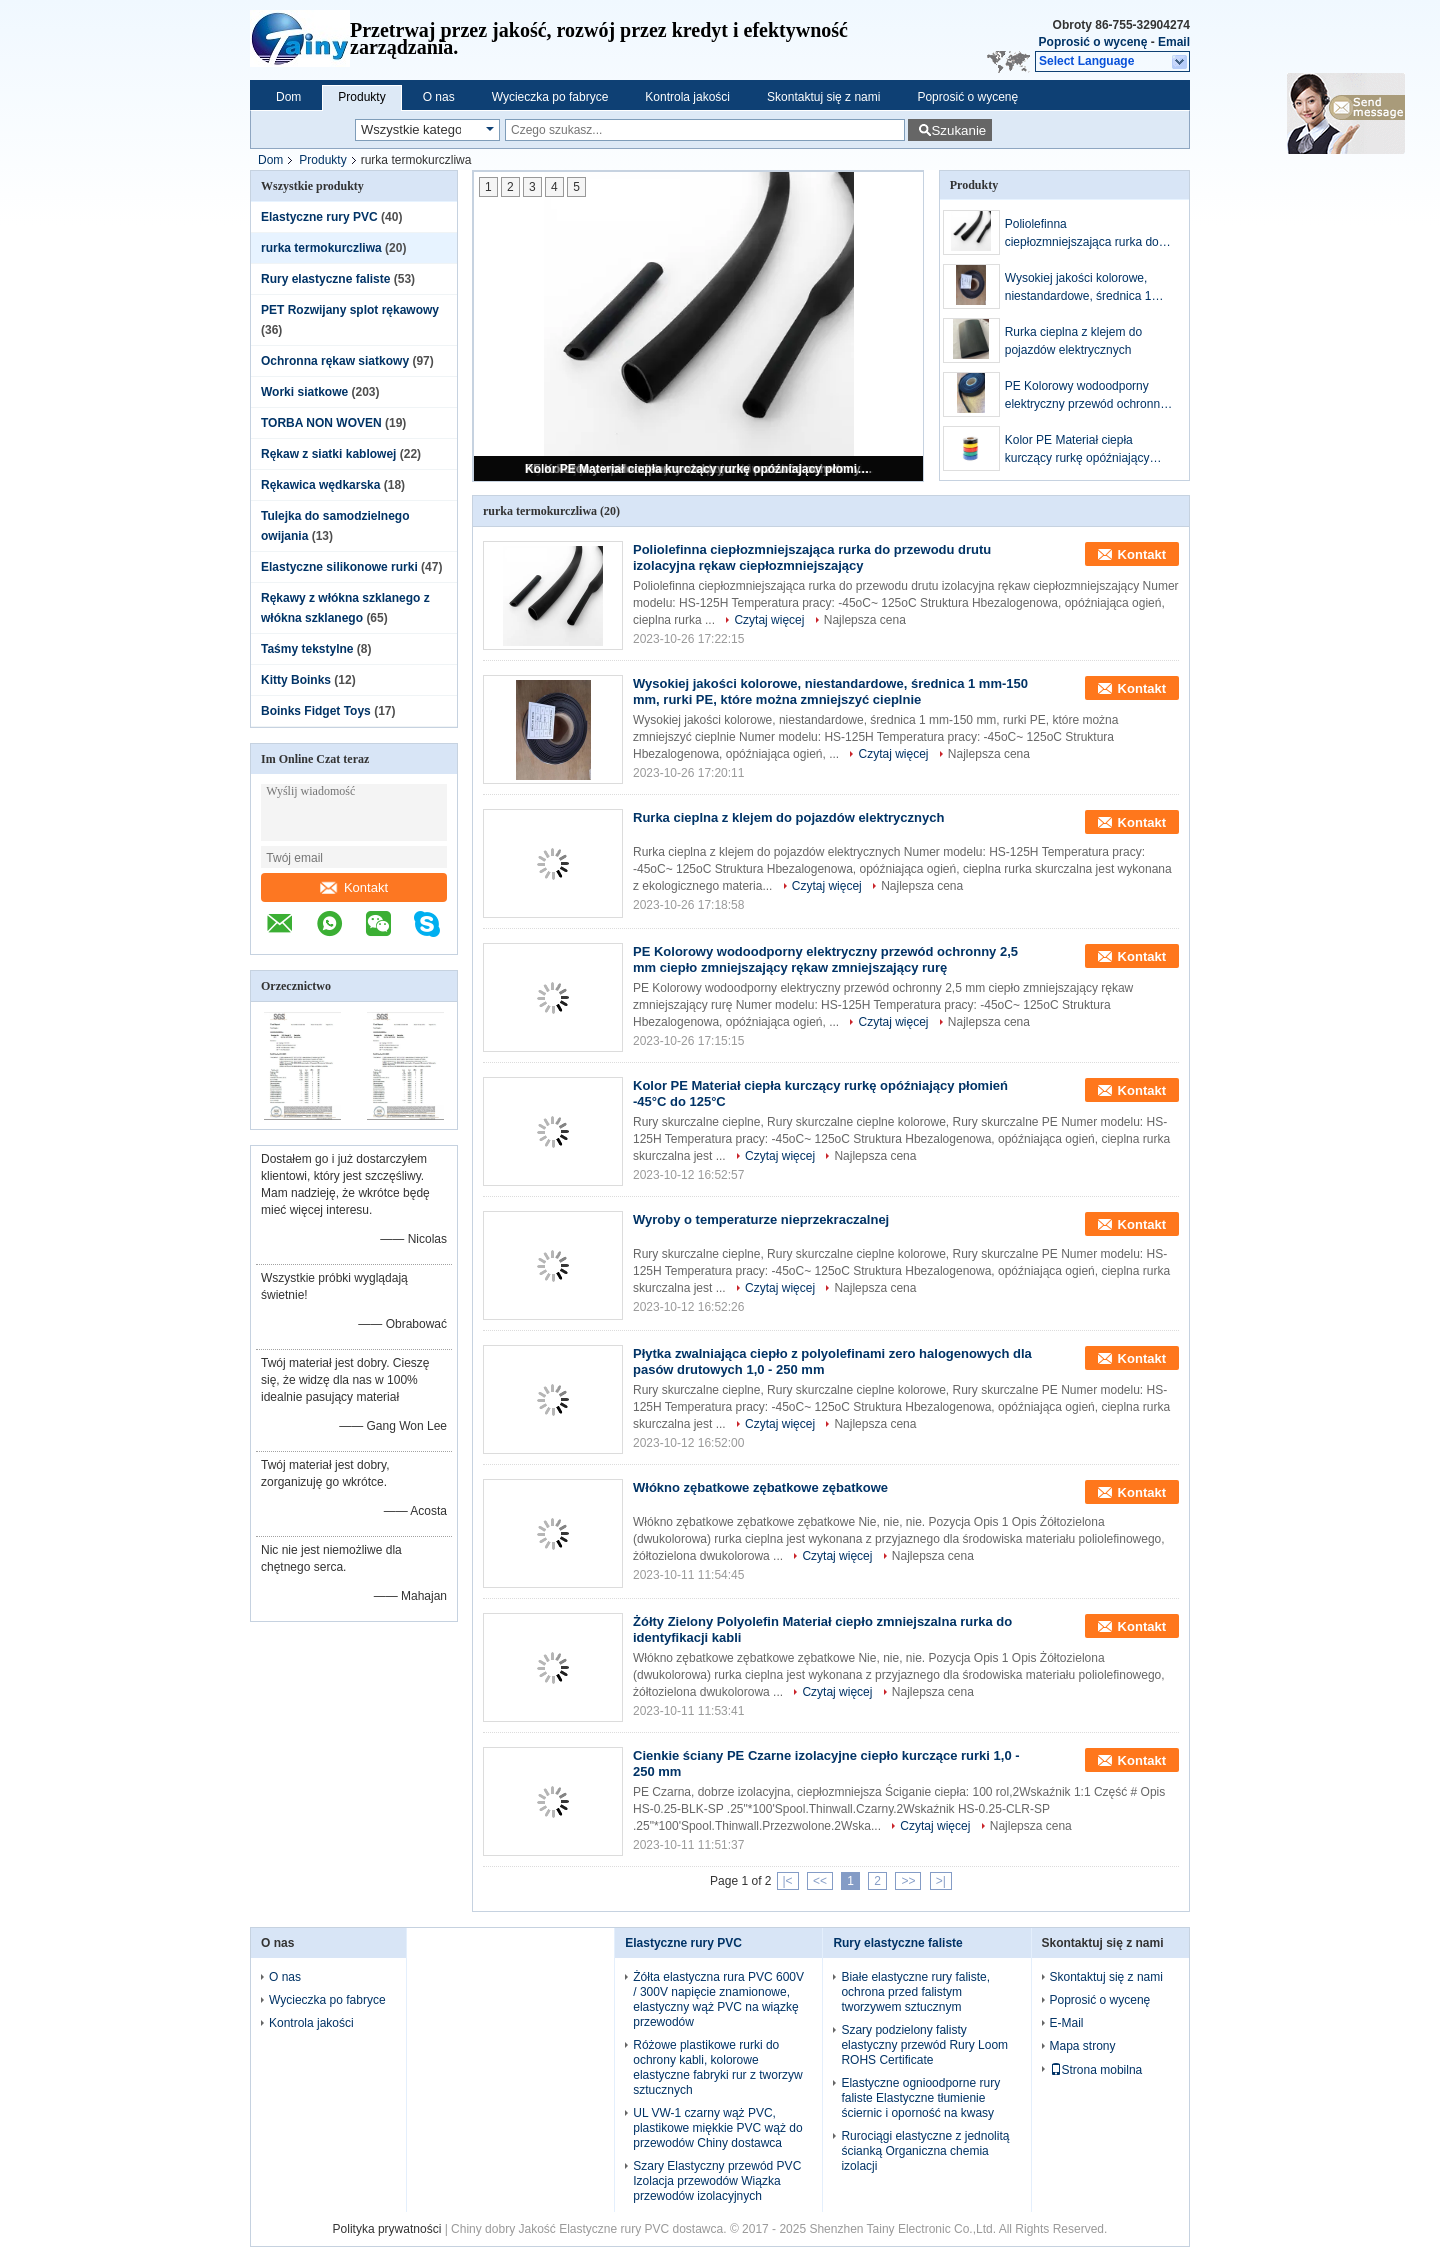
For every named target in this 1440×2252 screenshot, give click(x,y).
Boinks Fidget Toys (316, 711)
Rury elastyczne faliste (325, 279)
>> (908, 1881)
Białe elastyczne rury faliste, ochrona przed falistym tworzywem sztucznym (915, 1992)
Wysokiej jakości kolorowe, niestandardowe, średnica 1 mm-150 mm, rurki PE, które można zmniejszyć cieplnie (1080, 288)
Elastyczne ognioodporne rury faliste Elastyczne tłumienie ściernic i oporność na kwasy (920, 2098)
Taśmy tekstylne (307, 649)
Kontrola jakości (687, 97)
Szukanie (958, 130)
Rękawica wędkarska (320, 485)
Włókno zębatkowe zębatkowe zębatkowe (760, 1487)
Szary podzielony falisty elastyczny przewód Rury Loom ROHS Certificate (924, 2045)
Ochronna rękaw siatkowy (335, 361)
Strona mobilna (1096, 2070)
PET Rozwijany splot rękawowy (350, 310)
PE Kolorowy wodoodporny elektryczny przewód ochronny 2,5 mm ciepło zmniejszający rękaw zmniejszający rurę (1085, 396)
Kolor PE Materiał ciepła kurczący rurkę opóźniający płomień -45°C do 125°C (700, 469)
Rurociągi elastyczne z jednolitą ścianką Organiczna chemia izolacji (925, 2151)
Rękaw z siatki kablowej (328, 454)
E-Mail (1067, 2023)
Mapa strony (1083, 2046)
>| (941, 1881)
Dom (288, 97)
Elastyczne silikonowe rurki (339, 567)
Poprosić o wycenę (1093, 42)
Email (1174, 42)
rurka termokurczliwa (321, 248)
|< (788, 1881)
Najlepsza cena (865, 620)
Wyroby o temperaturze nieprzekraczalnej (761, 1219)
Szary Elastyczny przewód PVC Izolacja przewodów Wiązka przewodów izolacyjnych (717, 2181)
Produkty (361, 97)
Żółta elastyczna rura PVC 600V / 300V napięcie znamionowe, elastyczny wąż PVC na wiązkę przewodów (718, 1999)
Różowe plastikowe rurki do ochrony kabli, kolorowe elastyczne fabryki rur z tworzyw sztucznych (717, 2067)
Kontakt (354, 887)
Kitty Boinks (296, 680)
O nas (439, 97)
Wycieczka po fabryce (550, 97)
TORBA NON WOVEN (321, 423)
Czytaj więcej (769, 620)
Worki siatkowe (304, 392)
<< (820, 1881)
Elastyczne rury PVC (319, 217)
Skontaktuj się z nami (823, 97)
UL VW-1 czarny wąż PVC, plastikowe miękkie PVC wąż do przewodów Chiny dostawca (717, 2128)
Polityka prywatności (387, 2229)
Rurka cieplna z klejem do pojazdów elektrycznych (1073, 341)
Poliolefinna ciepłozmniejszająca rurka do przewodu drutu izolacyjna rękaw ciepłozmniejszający (1082, 234)
